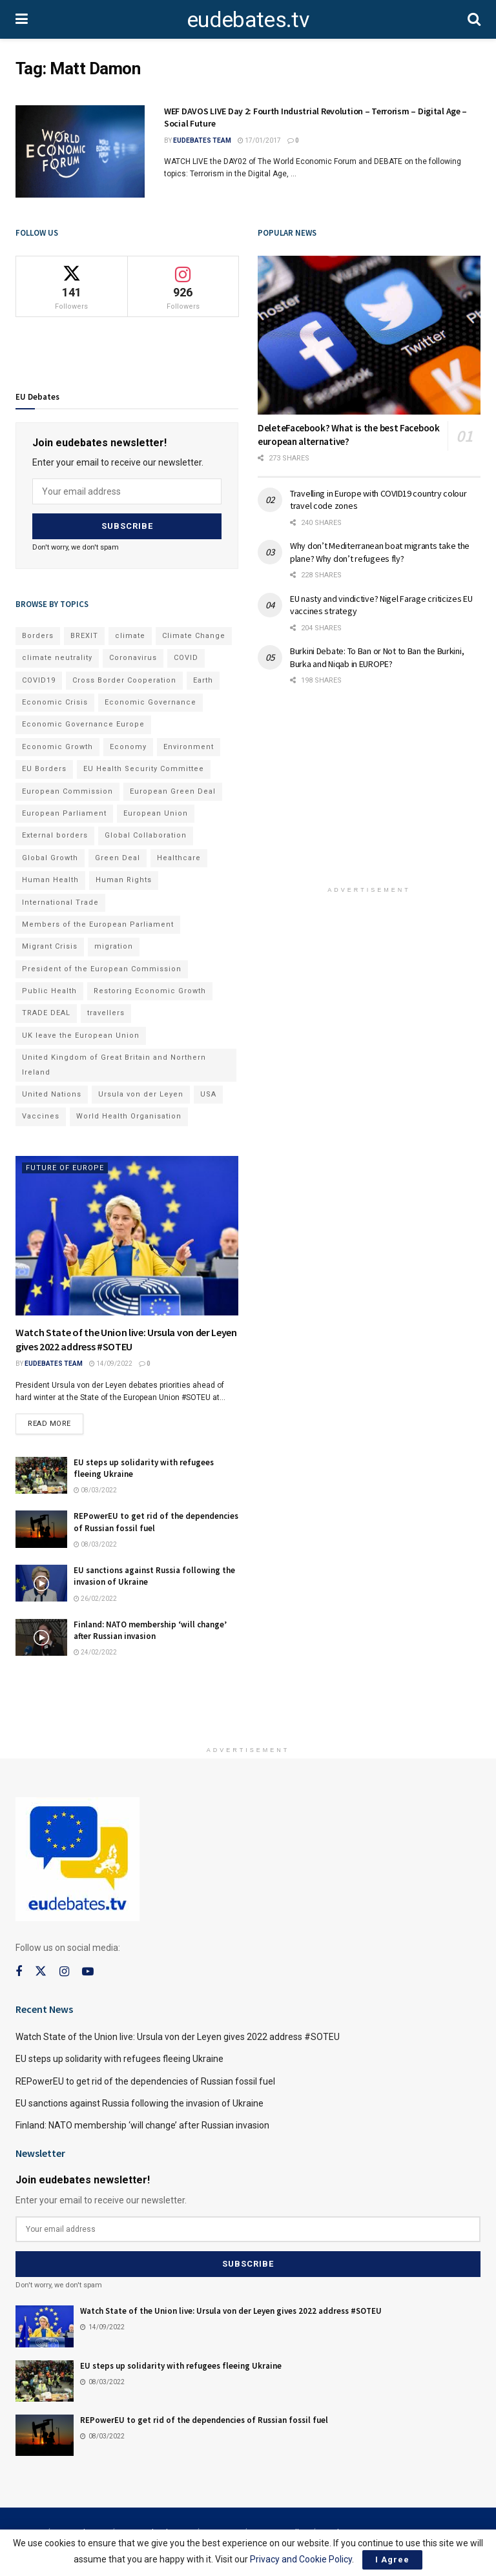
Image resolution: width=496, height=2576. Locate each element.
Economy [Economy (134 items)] (128, 747)
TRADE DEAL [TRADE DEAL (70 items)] (46, 1013)
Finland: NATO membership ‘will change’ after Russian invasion (150, 1630)
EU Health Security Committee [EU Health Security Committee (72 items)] (143, 769)
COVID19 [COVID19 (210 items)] (39, 680)
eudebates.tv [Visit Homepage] (248, 19)
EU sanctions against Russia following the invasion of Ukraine (140, 2103)
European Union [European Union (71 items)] (155, 813)
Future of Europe (65, 1168)
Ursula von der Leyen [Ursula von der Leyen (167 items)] (140, 1094)
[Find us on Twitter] (40, 1971)
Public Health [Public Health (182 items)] (49, 991)
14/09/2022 (110, 1363)
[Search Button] (474, 19)
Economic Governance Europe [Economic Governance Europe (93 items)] (83, 724)
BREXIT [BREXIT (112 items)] (84, 636)
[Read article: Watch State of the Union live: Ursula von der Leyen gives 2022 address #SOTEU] (127, 1235)
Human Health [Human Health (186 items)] (50, 880)
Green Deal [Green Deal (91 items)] (117, 858)
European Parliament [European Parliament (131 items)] (64, 813)
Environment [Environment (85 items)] (188, 747)
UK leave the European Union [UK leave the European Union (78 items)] (81, 1035)
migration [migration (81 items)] (113, 946)
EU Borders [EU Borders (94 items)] (44, 769)
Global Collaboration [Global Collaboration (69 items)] (146, 835)
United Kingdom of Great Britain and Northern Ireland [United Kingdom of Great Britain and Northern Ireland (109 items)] (114, 1064)
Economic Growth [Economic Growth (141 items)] (57, 747)
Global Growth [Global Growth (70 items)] (50, 858)
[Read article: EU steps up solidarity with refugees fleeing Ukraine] (41, 1475)
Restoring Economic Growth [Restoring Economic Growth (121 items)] (150, 991)
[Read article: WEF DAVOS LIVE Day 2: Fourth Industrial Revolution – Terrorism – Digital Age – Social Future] (80, 151)
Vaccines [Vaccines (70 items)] (40, 1116)
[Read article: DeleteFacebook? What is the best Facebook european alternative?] (369, 335)
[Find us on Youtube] (88, 1971)
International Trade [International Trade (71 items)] (60, 902)
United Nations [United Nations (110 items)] (51, 1094)
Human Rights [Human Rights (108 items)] (124, 880)
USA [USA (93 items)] (208, 1094)
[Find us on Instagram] (64, 1971)
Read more (55, 1421)
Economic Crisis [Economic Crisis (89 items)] (55, 702)
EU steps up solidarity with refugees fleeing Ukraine (119, 2059)
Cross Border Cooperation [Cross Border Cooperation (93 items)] (124, 680)
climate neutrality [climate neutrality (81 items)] (57, 658)
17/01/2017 (259, 140)
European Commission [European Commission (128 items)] (67, 791)
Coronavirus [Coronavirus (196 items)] (133, 658)
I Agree (392, 2559)
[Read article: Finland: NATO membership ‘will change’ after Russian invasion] (41, 1637)
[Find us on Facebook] (19, 1971)
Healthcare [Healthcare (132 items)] (179, 858)
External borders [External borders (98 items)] (55, 835)
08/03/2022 (95, 1490)
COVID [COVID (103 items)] (186, 658)
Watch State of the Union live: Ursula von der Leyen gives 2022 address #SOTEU (178, 2037)
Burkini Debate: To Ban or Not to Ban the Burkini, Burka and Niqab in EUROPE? (377, 657)
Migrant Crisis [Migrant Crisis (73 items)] (50, 946)
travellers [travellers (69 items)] (106, 1013)
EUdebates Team (202, 140)
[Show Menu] (22, 19)
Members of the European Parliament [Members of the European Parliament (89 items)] (98, 924)
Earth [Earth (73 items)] (203, 680)
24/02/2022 (95, 1652)
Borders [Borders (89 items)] (38, 636)
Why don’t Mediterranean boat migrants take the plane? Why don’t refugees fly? (380, 552)
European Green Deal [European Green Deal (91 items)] (173, 791)
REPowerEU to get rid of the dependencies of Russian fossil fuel (145, 2081)
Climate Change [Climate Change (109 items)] (193, 636)
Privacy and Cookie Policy (301, 2559)
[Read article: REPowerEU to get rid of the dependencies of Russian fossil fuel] (41, 1528)
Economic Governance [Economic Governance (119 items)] (150, 702)
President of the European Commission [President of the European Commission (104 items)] (101, 969)
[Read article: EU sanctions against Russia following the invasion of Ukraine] (41, 1583)
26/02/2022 (95, 1598)
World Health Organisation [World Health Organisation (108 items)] (128, 1116)
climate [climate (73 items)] (130, 636)
